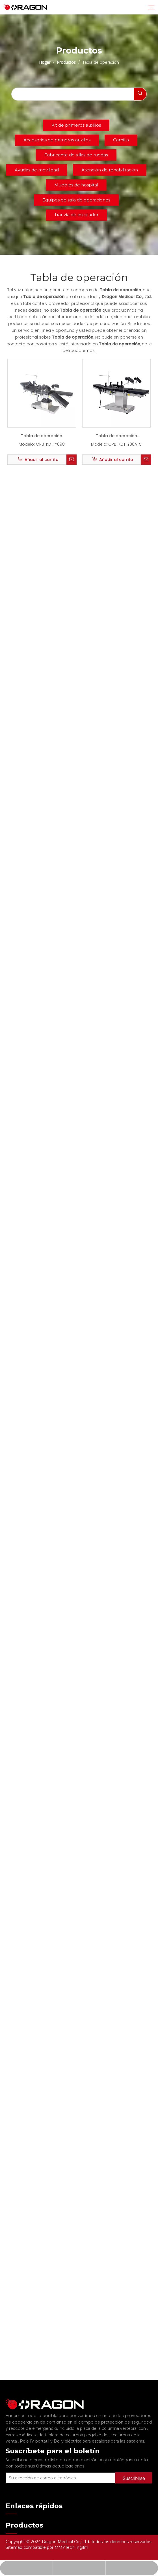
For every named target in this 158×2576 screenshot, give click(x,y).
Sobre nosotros (21, 2519)
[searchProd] (73, 94)
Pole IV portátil (35, 2435)
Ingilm (81, 2547)
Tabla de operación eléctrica (116, 437)
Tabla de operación (41, 436)
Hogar (12, 2510)
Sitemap (14, 2547)
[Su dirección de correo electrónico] (68, 2470)
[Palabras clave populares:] (140, 94)
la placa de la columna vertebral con (111, 2423)
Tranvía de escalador (76, 214)
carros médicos (21, 2429)
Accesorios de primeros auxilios (56, 140)
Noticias (14, 2529)
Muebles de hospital (76, 185)
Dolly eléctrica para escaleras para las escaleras (99, 2435)
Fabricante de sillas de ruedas (76, 155)
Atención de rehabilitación (109, 170)
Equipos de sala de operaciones (76, 200)
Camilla (121, 140)
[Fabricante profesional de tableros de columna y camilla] (10, 2401)
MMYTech (65, 2547)
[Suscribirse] (142, 2470)
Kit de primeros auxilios (76, 125)
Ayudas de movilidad (37, 170)
